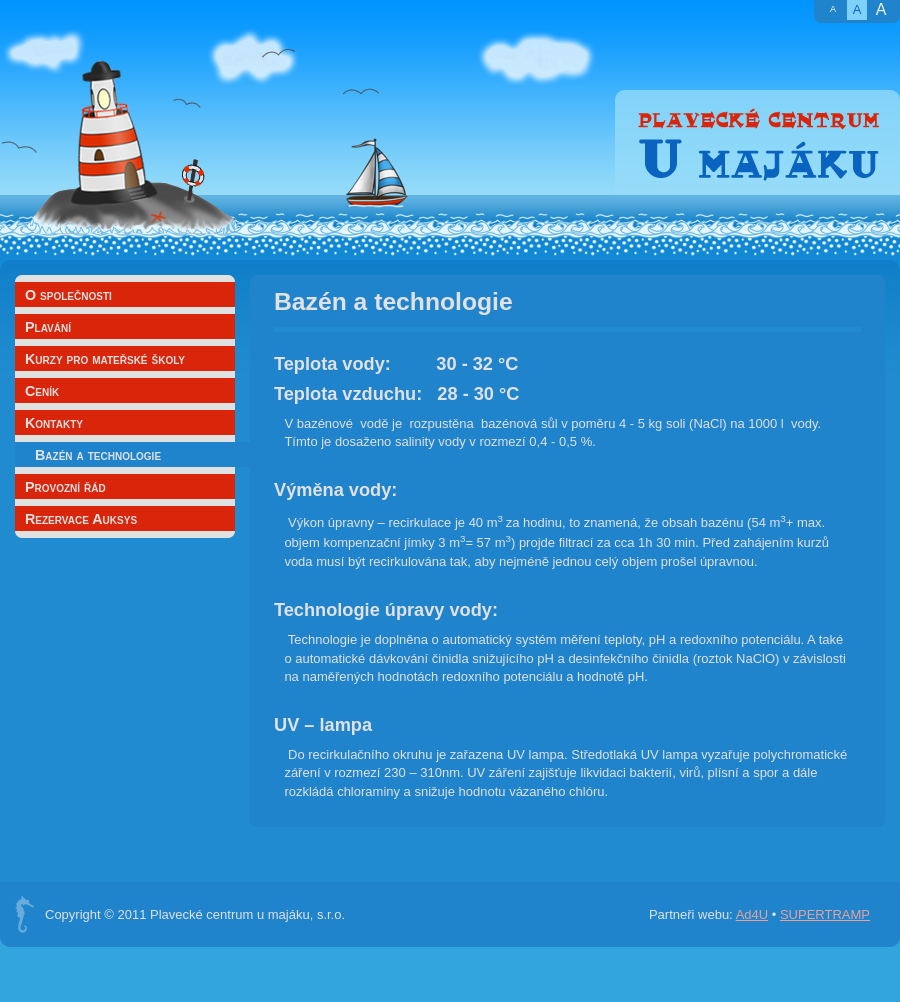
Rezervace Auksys (81, 519)
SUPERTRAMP (825, 914)
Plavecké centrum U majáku (757, 142)
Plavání (48, 327)
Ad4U (752, 914)
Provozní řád (65, 487)
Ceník (42, 391)
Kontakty (54, 423)
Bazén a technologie (98, 455)
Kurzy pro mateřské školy (105, 359)
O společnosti (68, 295)
